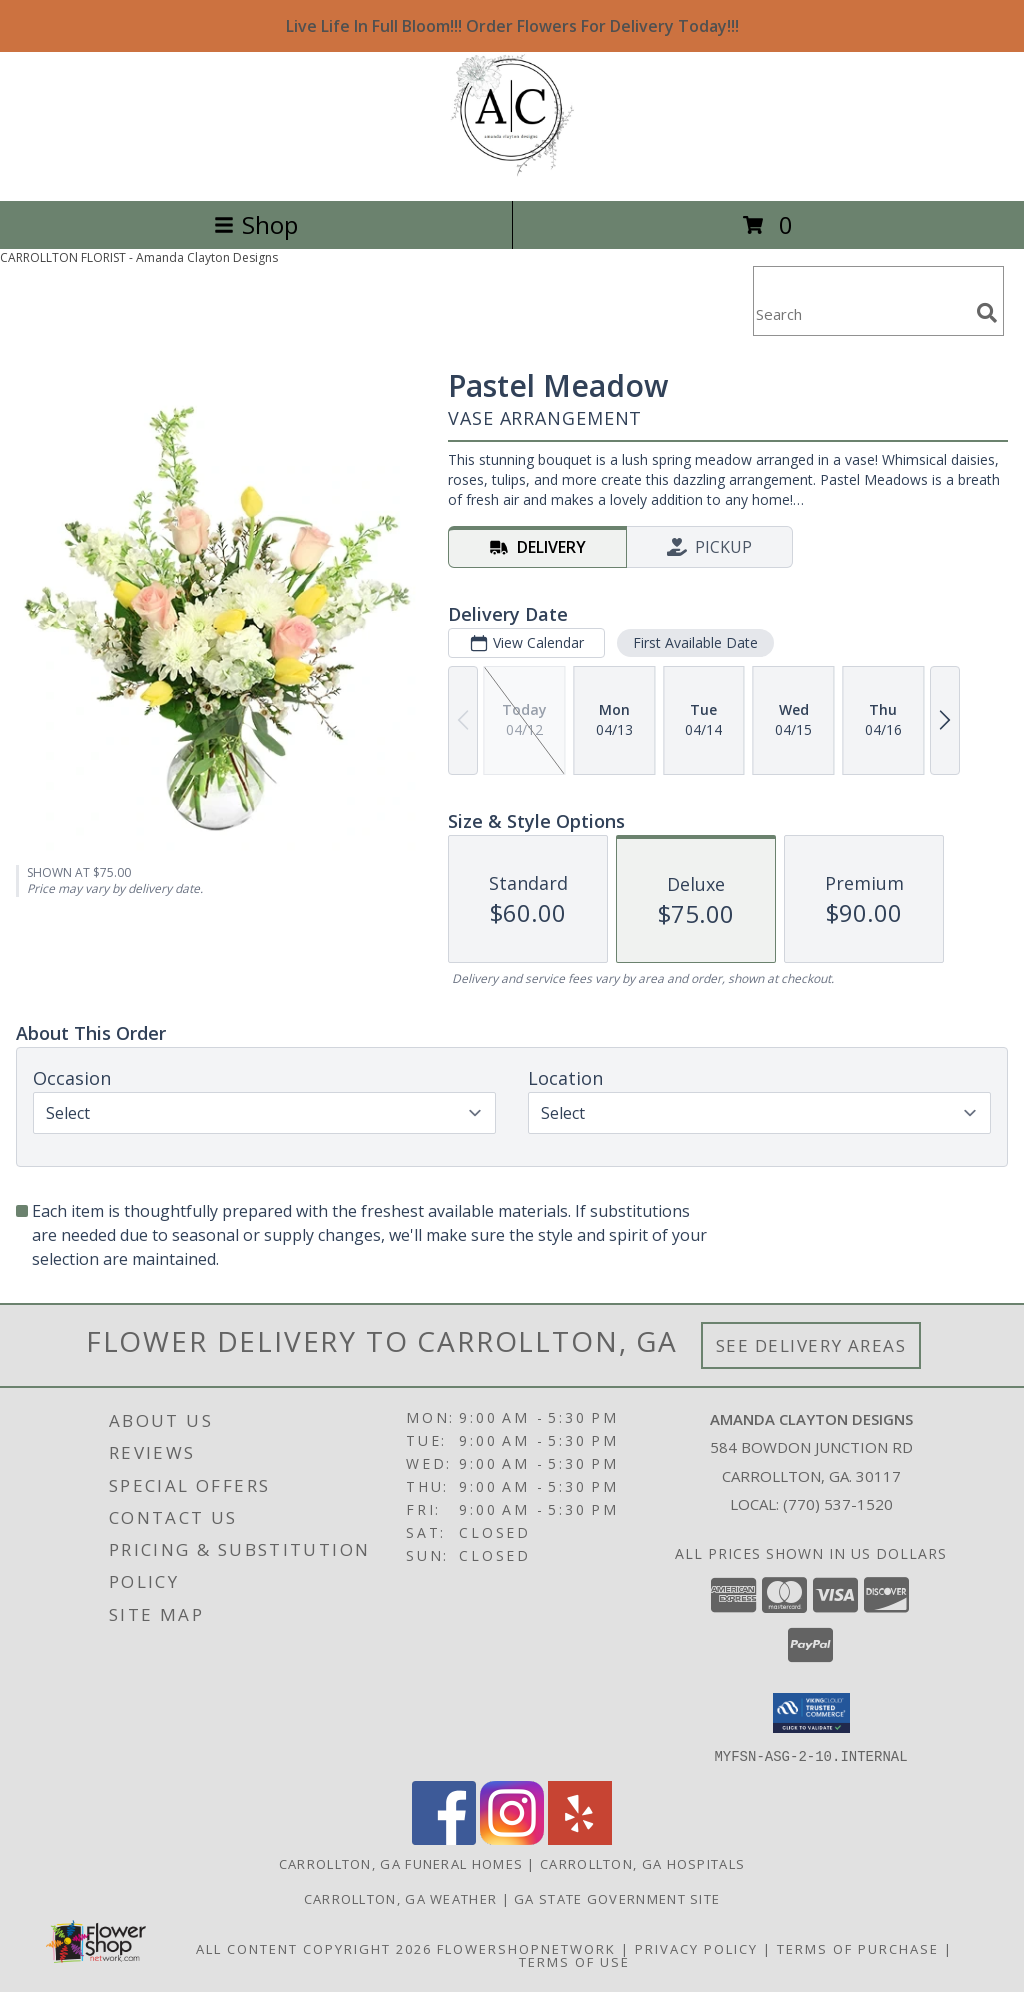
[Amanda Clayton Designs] (512, 171)
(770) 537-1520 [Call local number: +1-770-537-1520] (838, 1504)
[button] (811, 1713)
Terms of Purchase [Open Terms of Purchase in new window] (858, 1948)
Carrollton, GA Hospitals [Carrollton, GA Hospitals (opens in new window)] (642, 1863)
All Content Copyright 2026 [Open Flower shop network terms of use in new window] (314, 1948)
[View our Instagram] (512, 1838)
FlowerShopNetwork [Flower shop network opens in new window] (526, 1948)
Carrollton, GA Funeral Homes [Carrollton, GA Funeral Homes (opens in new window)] (401, 1863)
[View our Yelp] (580, 1838)
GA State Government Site (617, 1898)
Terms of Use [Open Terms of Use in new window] (574, 1961)
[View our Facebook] (444, 1838)
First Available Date (695, 642)
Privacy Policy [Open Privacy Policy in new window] (696, 1948)
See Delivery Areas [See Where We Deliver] (811, 1345)
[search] (987, 313)
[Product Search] (861, 313)
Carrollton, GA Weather (401, 1898)
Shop (256, 224)
